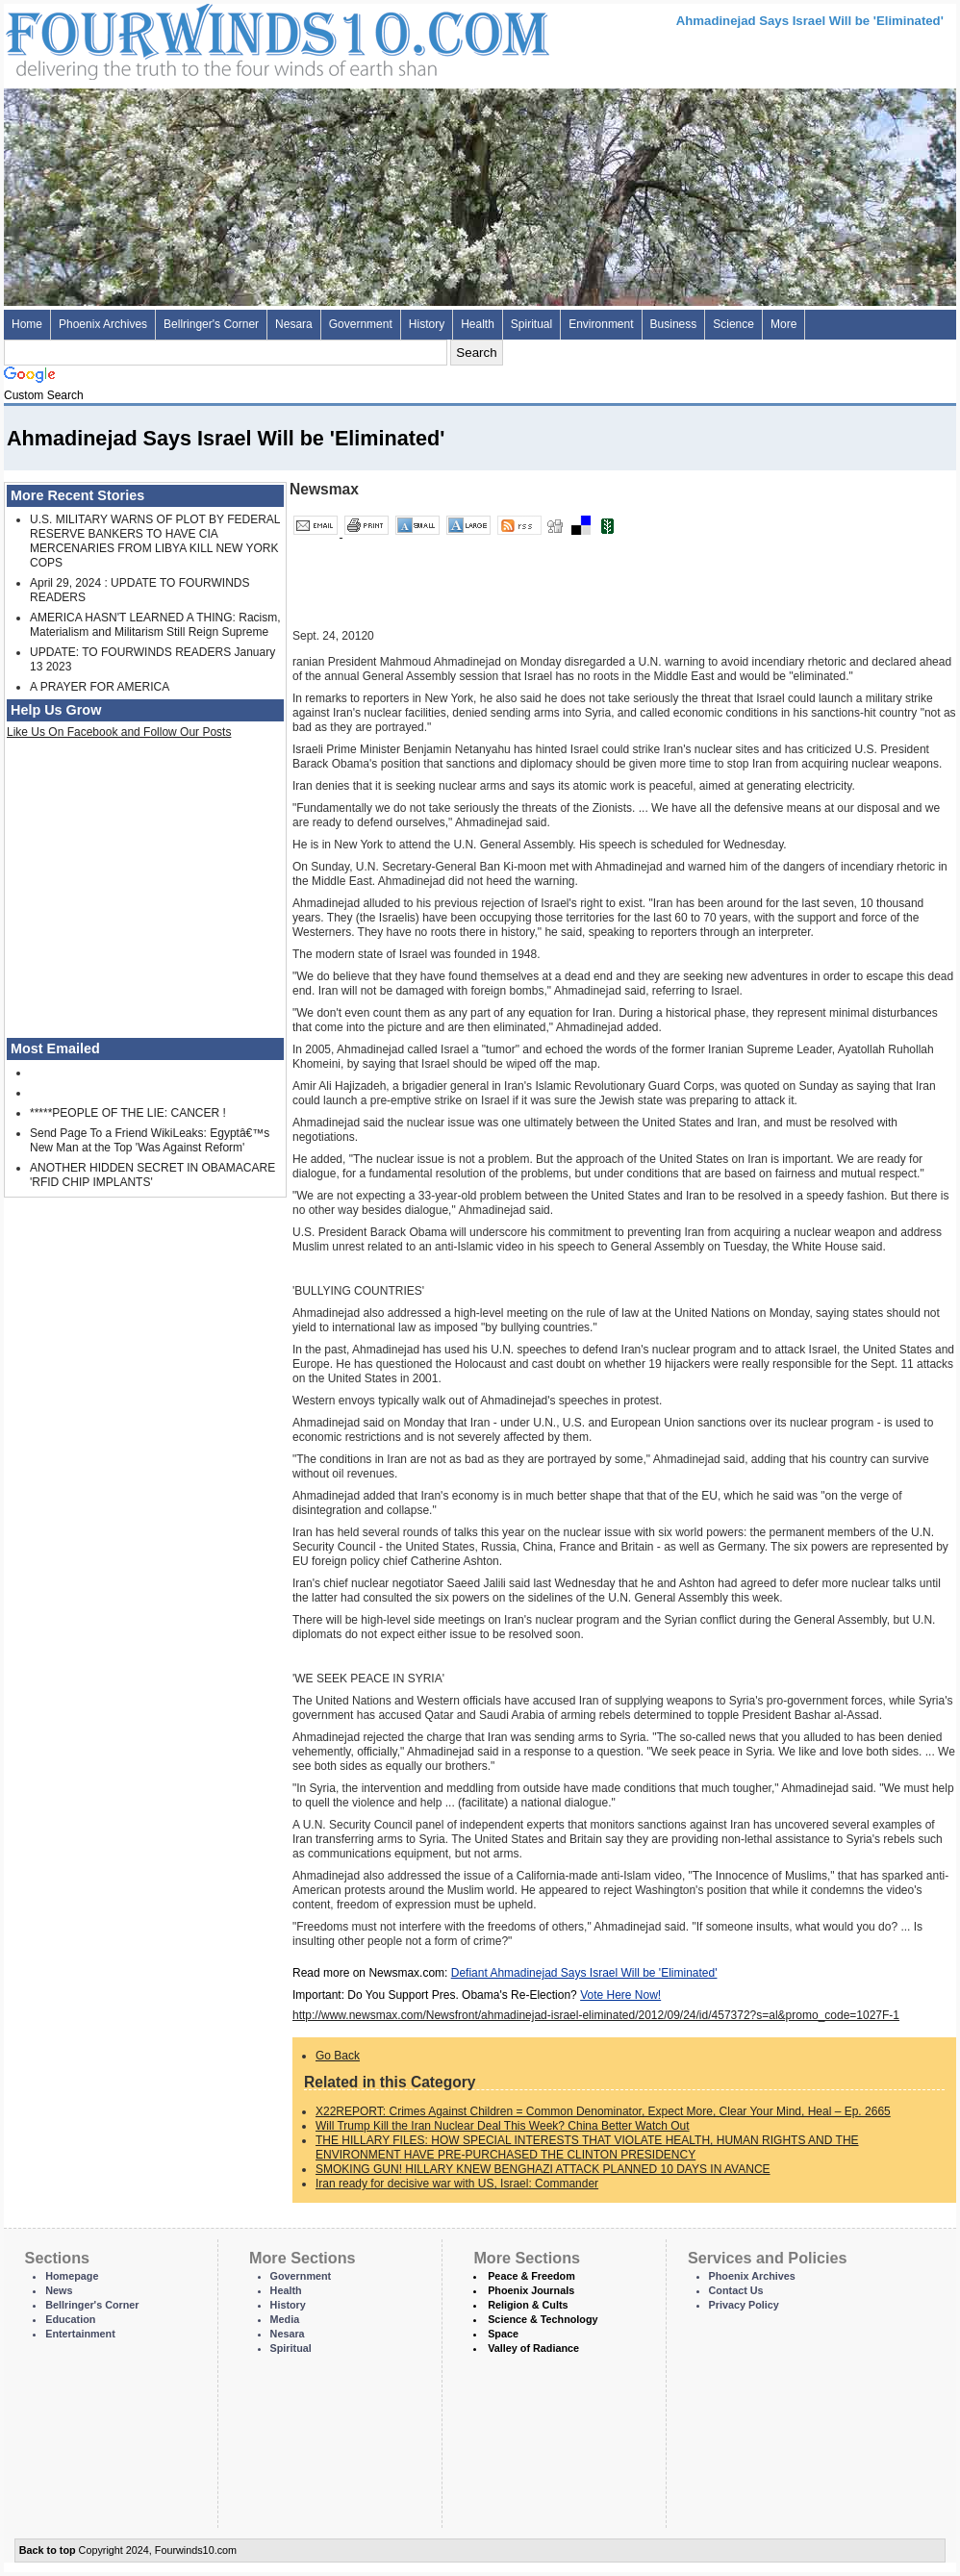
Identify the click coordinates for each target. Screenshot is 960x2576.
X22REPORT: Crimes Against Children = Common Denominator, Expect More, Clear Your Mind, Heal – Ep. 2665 (603, 2111)
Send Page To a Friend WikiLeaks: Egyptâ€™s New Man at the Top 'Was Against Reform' (149, 1140)
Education (70, 2319)
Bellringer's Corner (211, 324)
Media (285, 2319)
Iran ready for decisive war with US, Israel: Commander (457, 2183)
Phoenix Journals (531, 2290)
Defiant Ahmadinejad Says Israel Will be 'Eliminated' (584, 1973)
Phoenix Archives (103, 324)
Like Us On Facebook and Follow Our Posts (119, 732)
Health (477, 324)
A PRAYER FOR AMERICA (99, 687)
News (58, 2290)
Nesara (294, 324)
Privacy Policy (744, 2305)
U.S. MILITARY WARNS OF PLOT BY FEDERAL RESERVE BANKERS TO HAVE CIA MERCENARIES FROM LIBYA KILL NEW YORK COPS (155, 541)
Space (503, 2333)
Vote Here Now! (620, 1995)
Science (733, 324)
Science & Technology (542, 2319)
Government (360, 324)
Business (673, 324)
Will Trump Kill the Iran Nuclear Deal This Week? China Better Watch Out (503, 2126)
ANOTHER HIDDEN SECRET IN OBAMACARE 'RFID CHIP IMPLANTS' (152, 1175)
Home (27, 324)
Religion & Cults (528, 2305)
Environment (600, 324)
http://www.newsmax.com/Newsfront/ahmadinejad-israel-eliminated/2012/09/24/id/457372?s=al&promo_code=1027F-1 (595, 2015)
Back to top (47, 2550)
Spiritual (531, 324)
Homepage (71, 2276)
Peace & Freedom (531, 2276)
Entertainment (80, 2333)
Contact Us (736, 2290)
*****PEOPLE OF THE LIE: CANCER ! (128, 1113)
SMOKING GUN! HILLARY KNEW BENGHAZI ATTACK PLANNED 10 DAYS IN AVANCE (543, 2169)
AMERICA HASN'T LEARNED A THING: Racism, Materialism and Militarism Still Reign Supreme (155, 625)
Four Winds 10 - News (196, 38)
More (783, 324)
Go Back (338, 2055)
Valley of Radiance (533, 2348)
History (426, 324)
